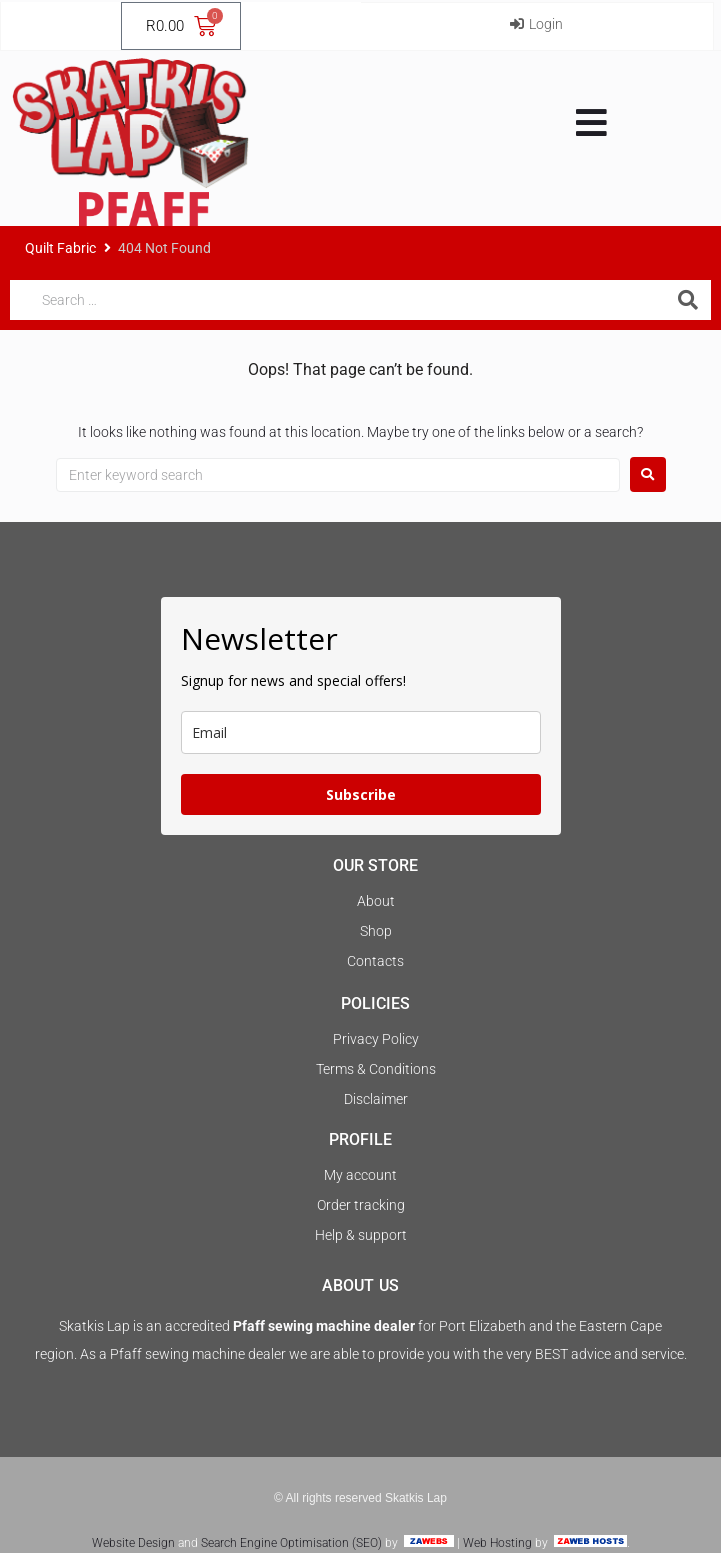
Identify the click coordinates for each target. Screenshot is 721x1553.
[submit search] (691, 300)
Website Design (133, 1543)
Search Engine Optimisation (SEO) (291, 1543)
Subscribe (361, 794)
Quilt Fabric (60, 248)
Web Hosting (497, 1543)
